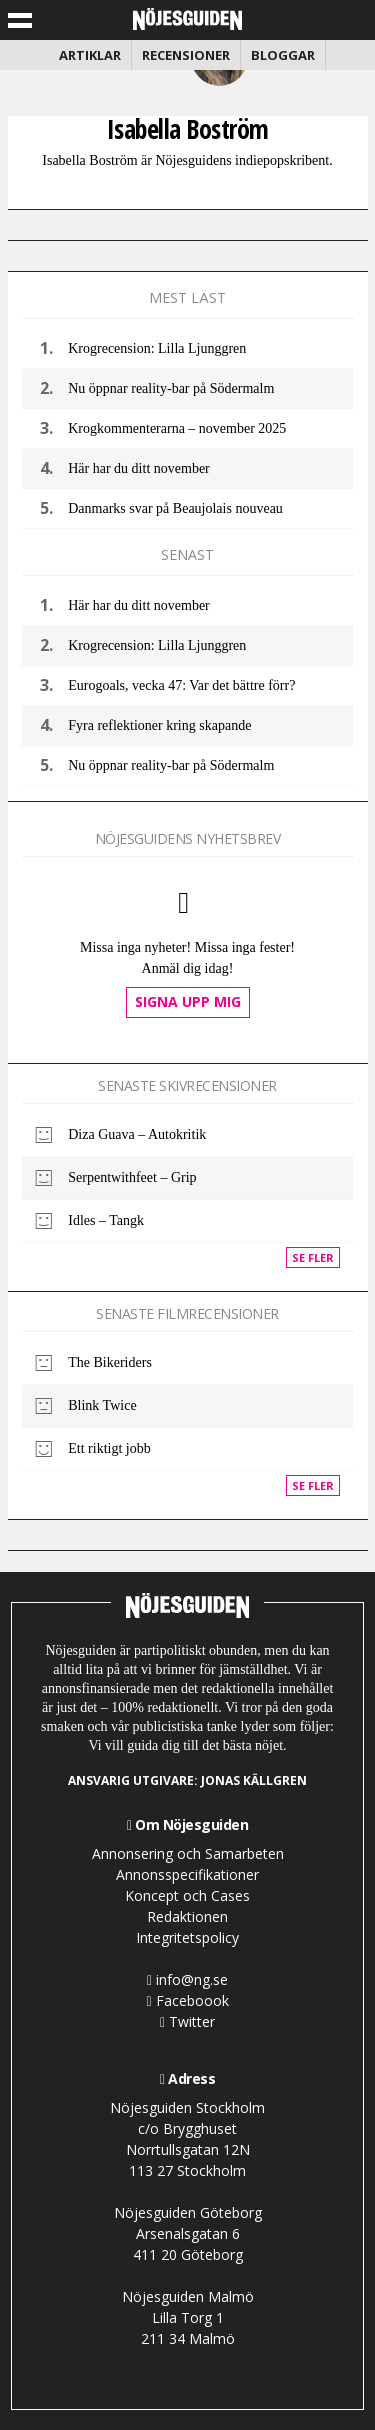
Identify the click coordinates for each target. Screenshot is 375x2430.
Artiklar (90, 55)
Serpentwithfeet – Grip (132, 1177)
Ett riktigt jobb (109, 1448)
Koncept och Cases (187, 1895)
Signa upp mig (188, 1001)
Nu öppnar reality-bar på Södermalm (171, 388)
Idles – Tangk (106, 1220)
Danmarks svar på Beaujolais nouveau (175, 508)
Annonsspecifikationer (187, 1874)
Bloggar (283, 55)
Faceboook (187, 2000)
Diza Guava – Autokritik (137, 1134)
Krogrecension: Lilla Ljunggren (157, 348)
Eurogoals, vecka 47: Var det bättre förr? (181, 685)
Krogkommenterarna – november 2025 (177, 428)
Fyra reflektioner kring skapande (159, 725)
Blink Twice (102, 1405)
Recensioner (186, 55)
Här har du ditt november (139, 468)
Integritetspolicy (187, 1937)
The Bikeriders (110, 1362)
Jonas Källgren (254, 1780)
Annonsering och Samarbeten (188, 1853)
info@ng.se (187, 1979)
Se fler (313, 1257)
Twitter (187, 2021)
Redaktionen (187, 1916)
